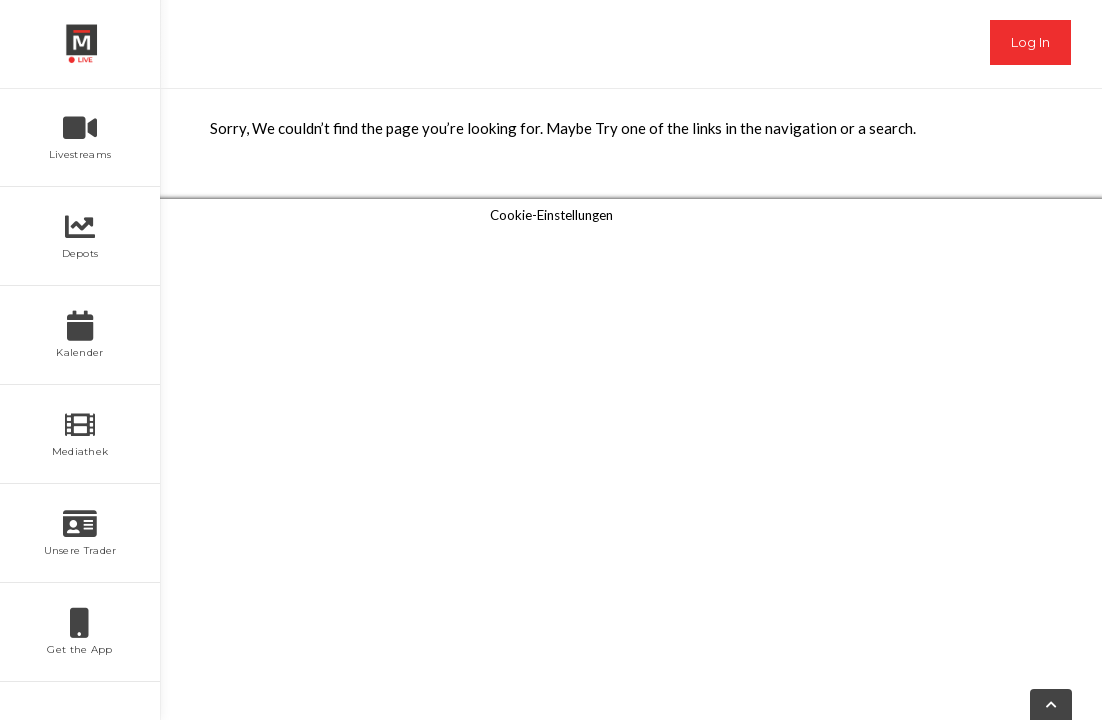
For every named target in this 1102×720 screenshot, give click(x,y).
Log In (1030, 42)
